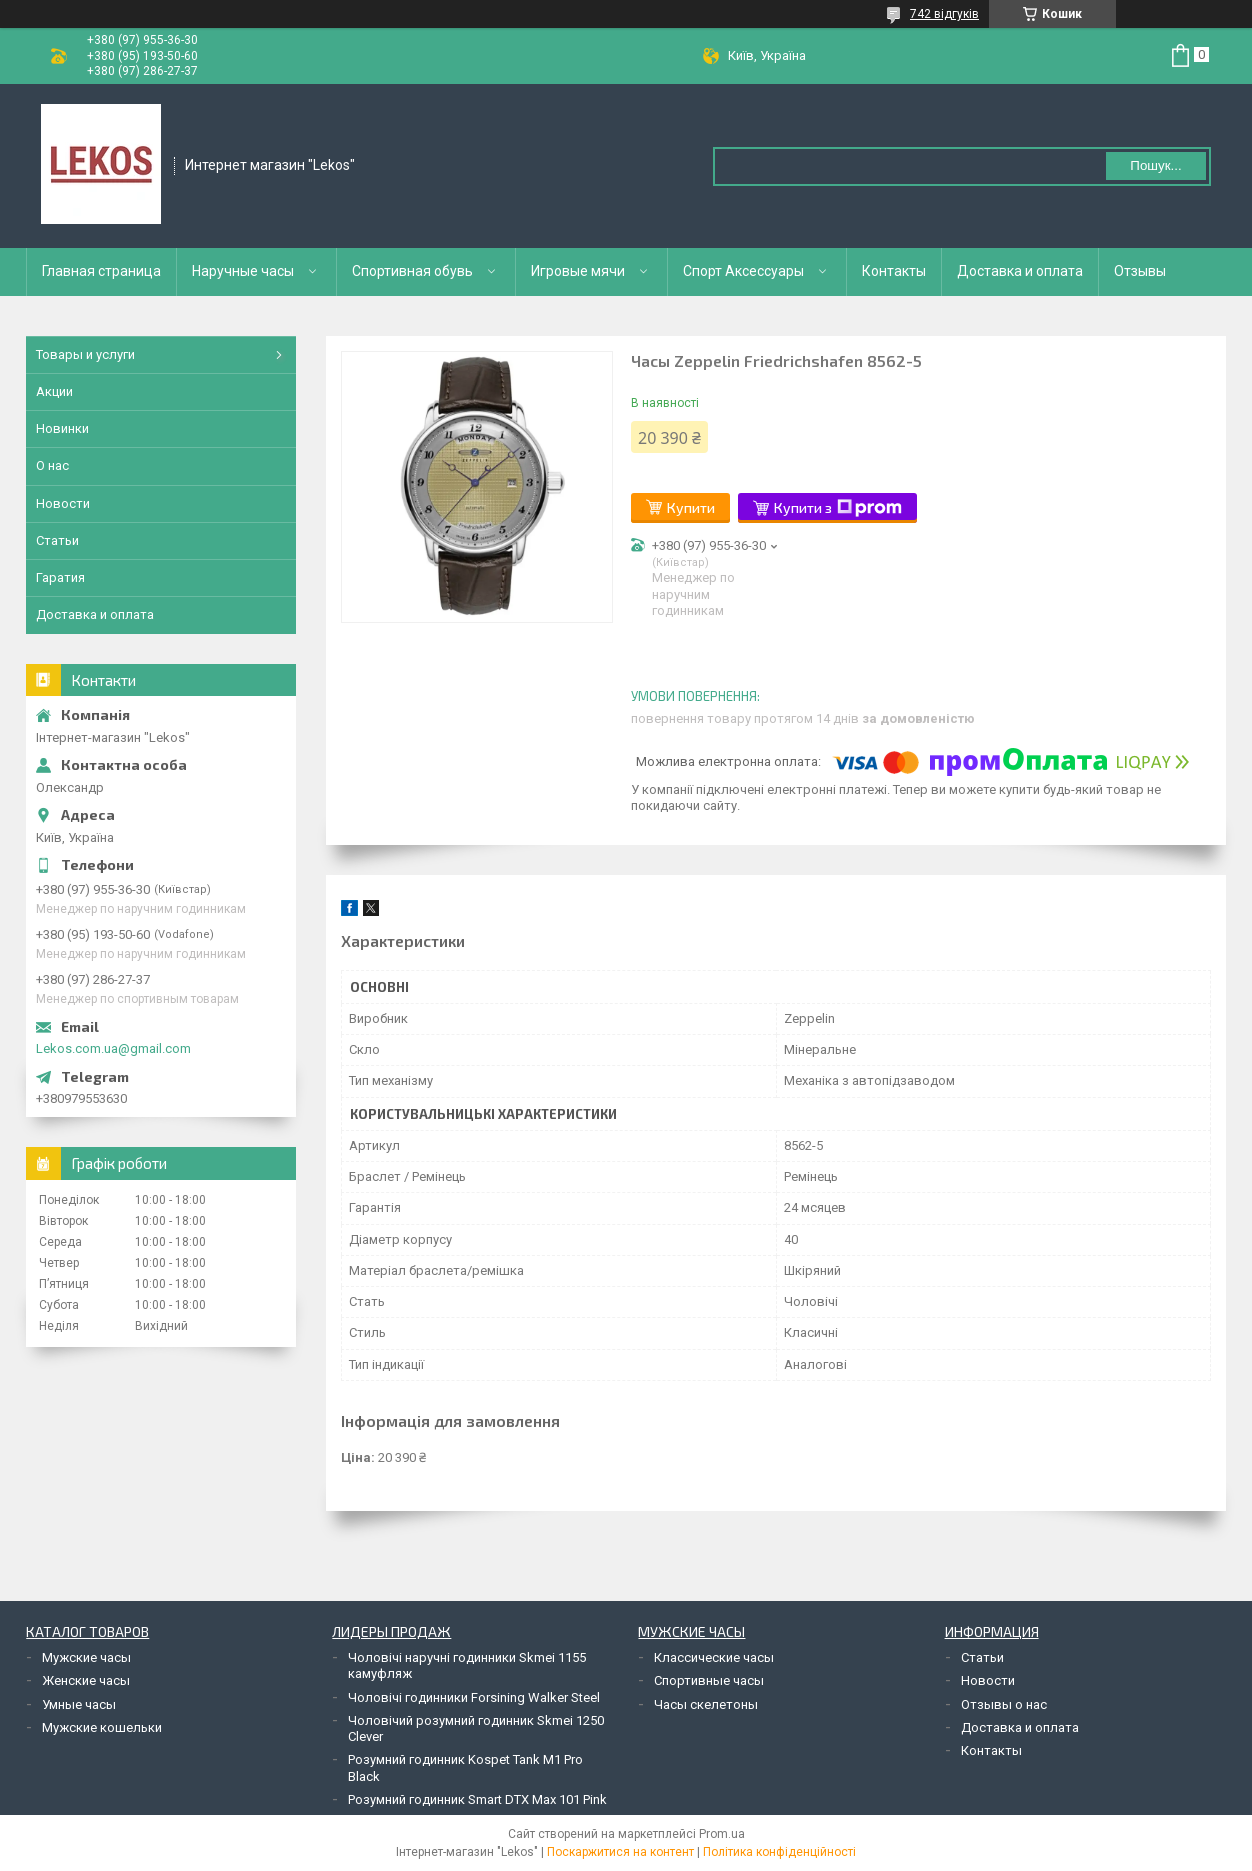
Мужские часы (86, 1657)
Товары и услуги (85, 354)
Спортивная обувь (412, 271)
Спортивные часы (709, 1680)
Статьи (57, 540)
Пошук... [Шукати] (1155, 165)
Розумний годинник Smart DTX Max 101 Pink (477, 1799)
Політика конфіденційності (779, 1852)
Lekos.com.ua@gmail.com (113, 1048)
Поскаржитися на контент (620, 1852)
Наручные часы (243, 271)
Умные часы (79, 1704)
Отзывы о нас (1004, 1704)
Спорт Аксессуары (743, 271)
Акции (54, 391)
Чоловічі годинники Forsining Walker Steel (474, 1697)
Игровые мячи (578, 271)
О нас (52, 465)
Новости (63, 503)
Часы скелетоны (706, 1704)
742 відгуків (944, 14)
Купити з (838, 508)
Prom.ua (722, 1834)
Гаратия (60, 577)
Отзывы (1140, 271)
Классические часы (714, 1657)
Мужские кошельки (102, 1727)
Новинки (62, 428)
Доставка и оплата (1020, 271)
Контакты (894, 271)
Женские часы (86, 1680)
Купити (691, 507)
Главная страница (101, 271)
